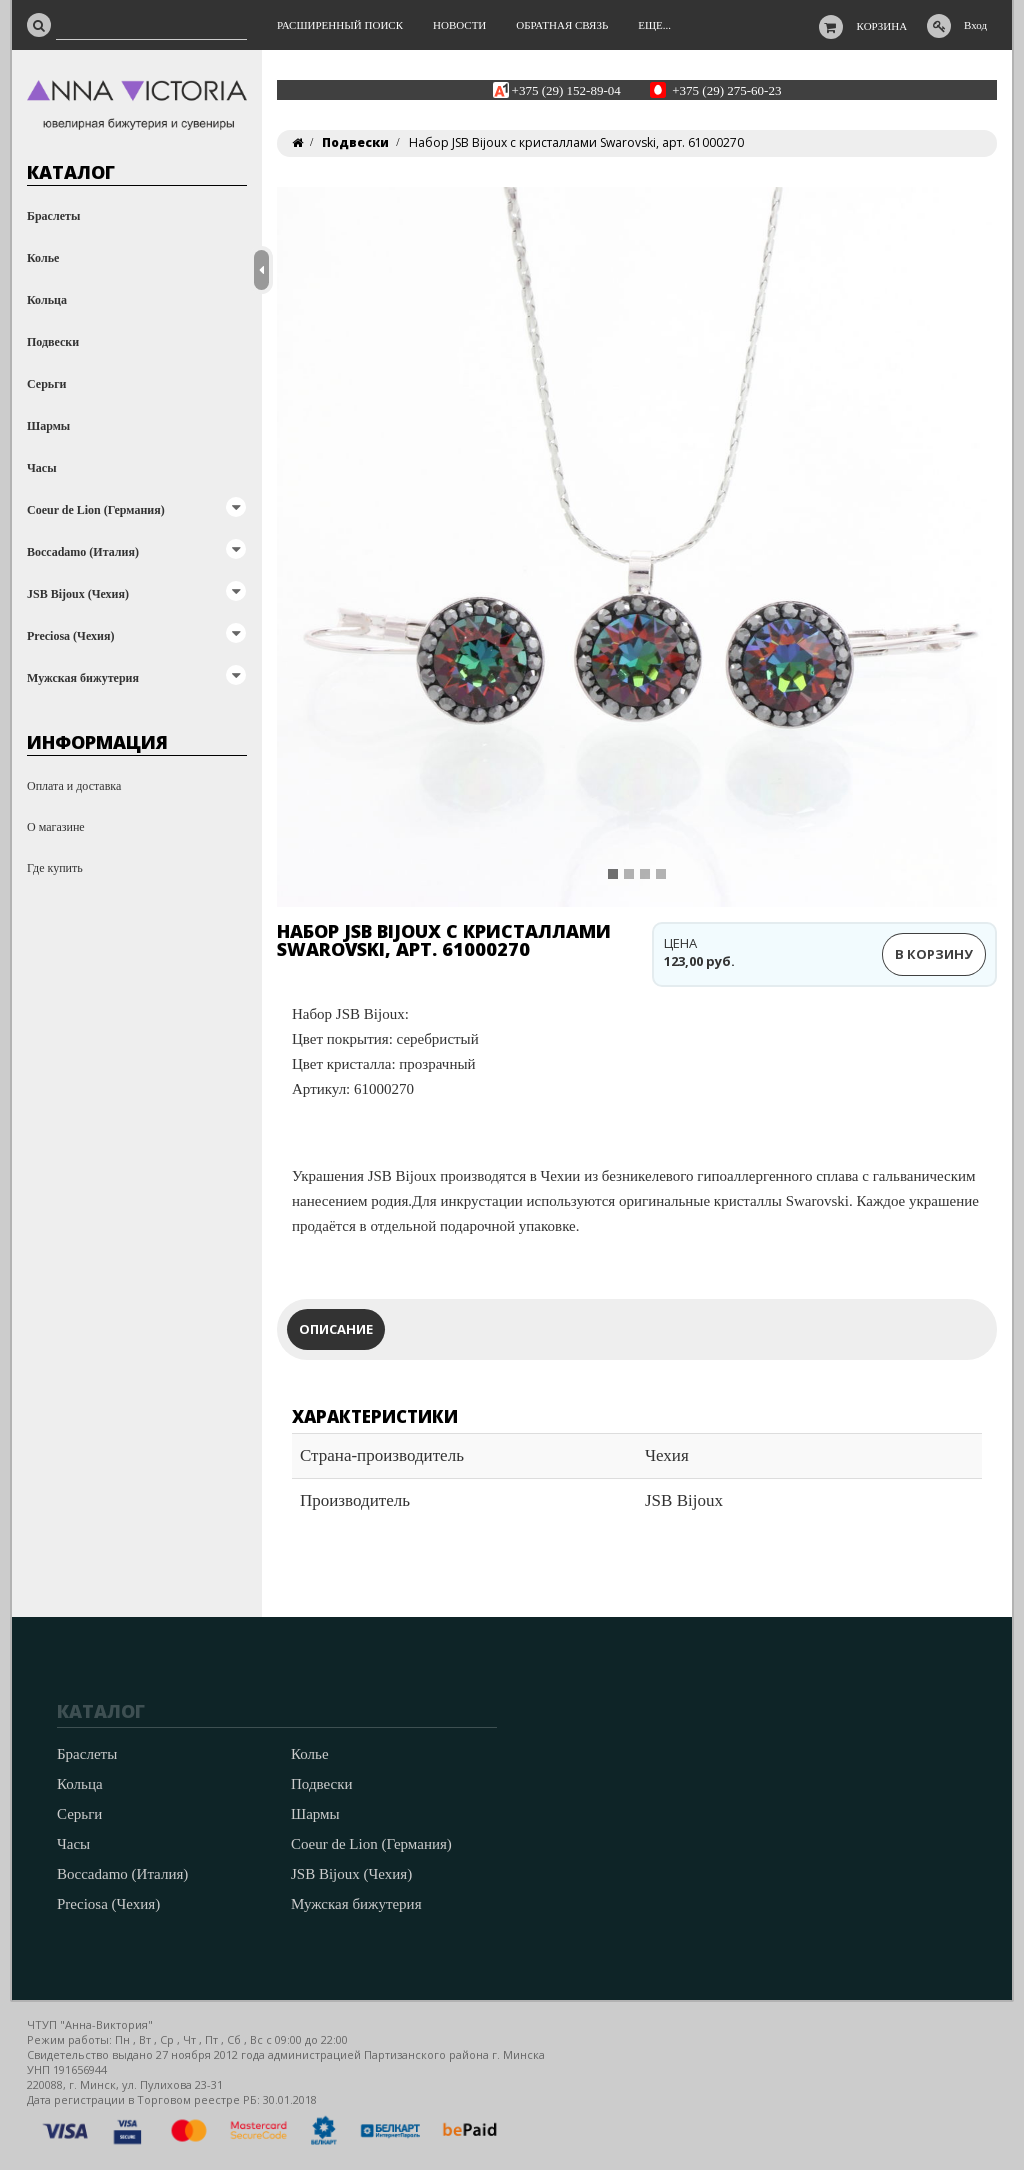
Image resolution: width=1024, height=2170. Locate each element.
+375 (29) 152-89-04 (566, 89)
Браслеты (53, 216)
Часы (42, 468)
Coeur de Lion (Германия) (96, 510)
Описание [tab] (336, 1329)
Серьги (47, 384)
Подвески (53, 342)
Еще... (654, 25)
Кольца (47, 300)
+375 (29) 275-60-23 (726, 89)
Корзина (882, 26)
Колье (43, 258)
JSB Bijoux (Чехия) (78, 594)
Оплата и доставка (74, 786)
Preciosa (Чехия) (70, 636)
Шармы (48, 426)
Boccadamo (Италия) (83, 552)
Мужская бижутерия (83, 678)
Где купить (55, 868)
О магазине (56, 827)
